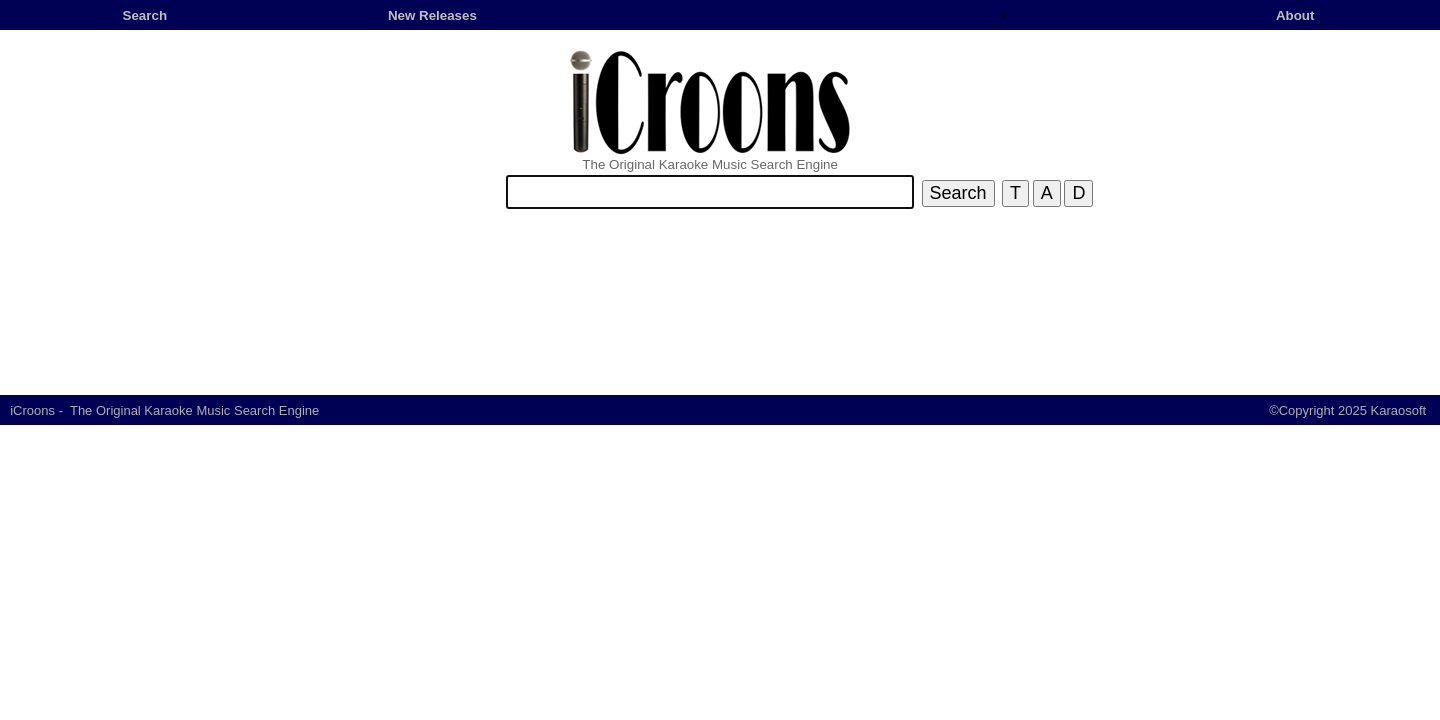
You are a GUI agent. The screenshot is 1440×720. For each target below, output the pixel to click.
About (1295, 15)
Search (145, 15)
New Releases (432, 15)
